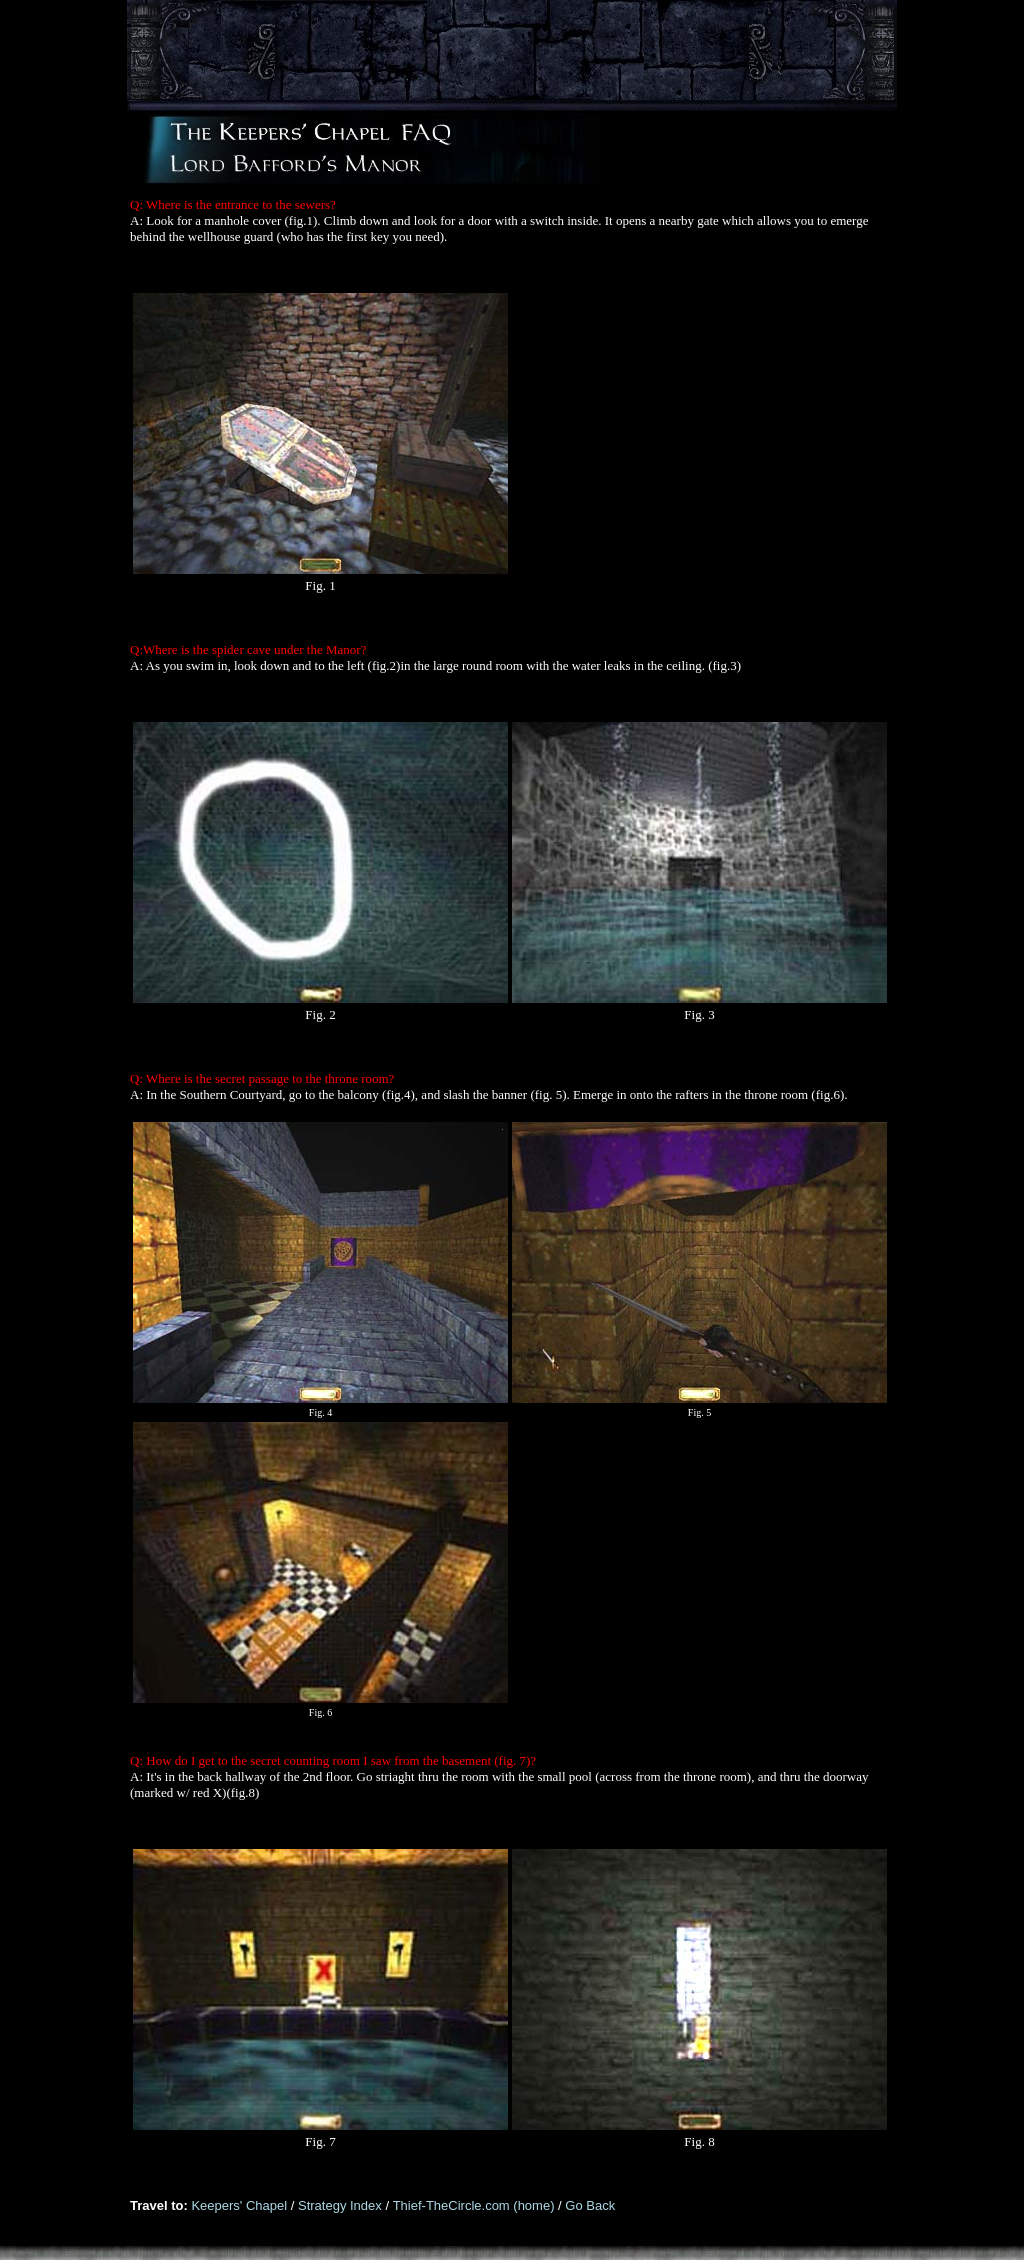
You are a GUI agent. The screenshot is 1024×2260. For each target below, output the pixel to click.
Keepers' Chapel (239, 2205)
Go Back (590, 2205)
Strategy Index (341, 2205)
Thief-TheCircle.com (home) (475, 2205)
